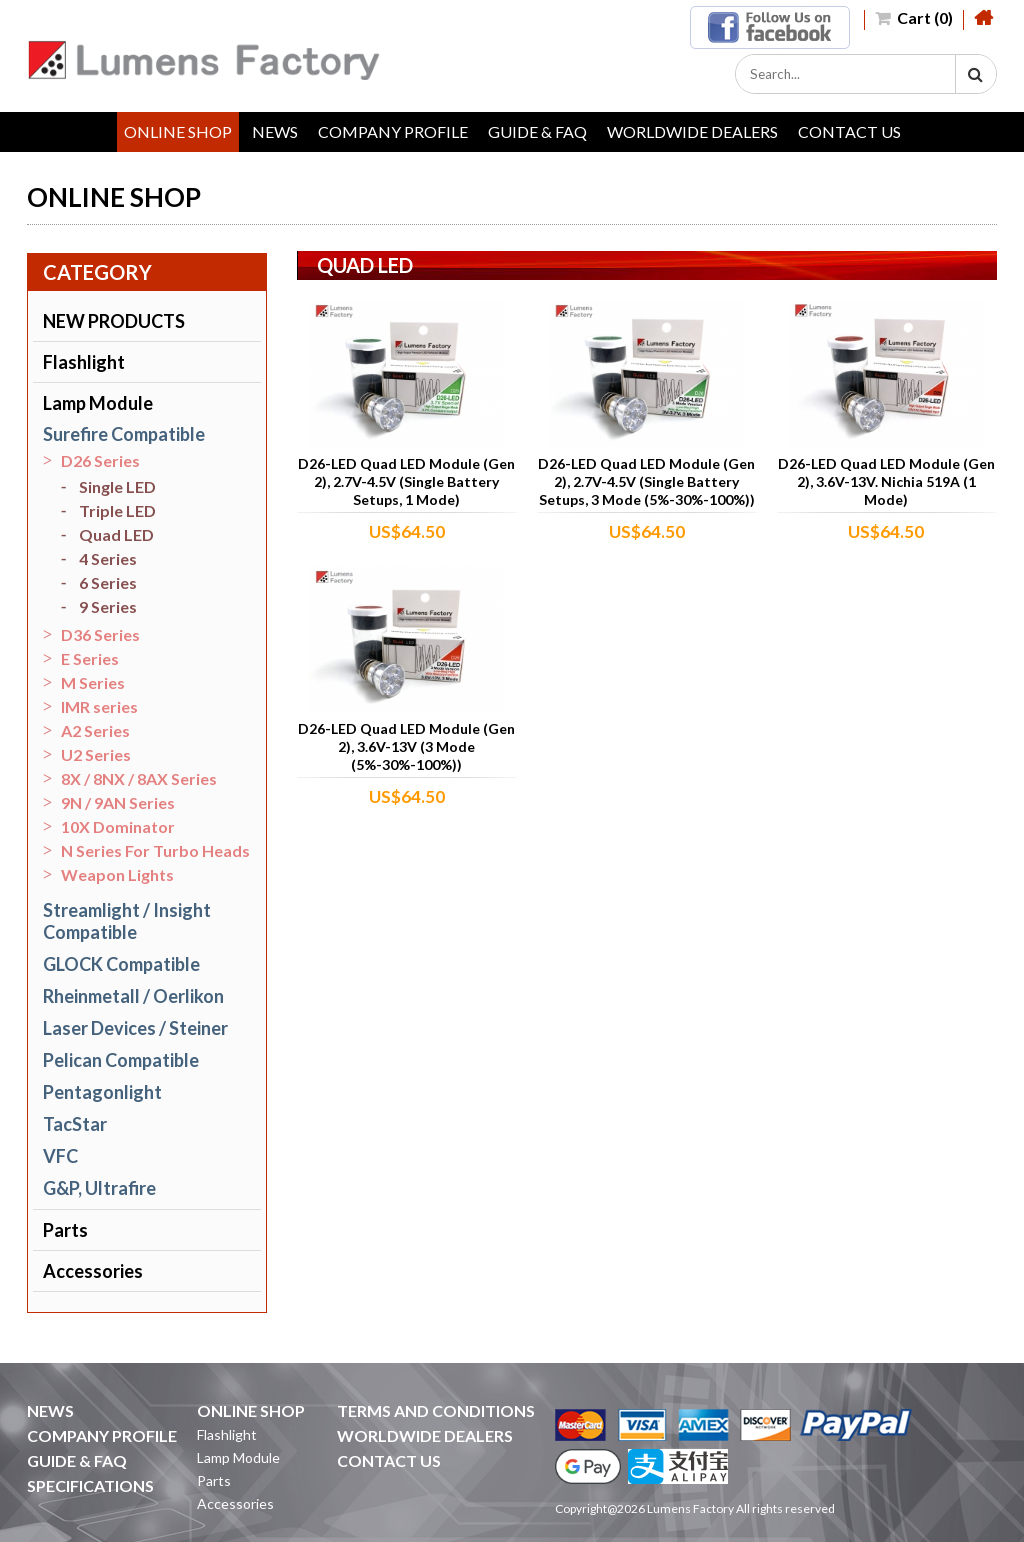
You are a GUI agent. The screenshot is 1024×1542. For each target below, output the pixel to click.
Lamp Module (98, 403)
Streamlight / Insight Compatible (127, 921)
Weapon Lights (117, 874)
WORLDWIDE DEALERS (692, 131)
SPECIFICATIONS (90, 1485)
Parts (65, 1230)
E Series (90, 658)
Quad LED (116, 534)
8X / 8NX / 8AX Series (139, 778)
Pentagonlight (102, 1092)
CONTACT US (849, 131)
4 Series (108, 558)
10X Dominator (118, 826)
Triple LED (117, 510)
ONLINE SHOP (178, 131)
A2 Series (95, 730)
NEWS (275, 131)
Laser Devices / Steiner (135, 1028)
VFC (60, 1156)
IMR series (99, 706)
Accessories (93, 1271)
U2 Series (96, 754)
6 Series (108, 582)
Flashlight (84, 362)
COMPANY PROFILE (393, 131)
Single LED (117, 486)
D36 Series (100, 634)
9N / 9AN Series (118, 802)
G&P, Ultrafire (99, 1188)
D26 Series (100, 460)
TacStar (75, 1124)
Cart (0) (914, 17)
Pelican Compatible (121, 1060)
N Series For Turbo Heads (155, 850)
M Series (93, 682)
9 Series (108, 606)
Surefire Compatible (124, 434)
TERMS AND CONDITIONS (436, 1410)
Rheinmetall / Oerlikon (133, 996)
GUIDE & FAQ (537, 131)
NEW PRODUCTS (114, 321)
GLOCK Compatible (121, 964)
